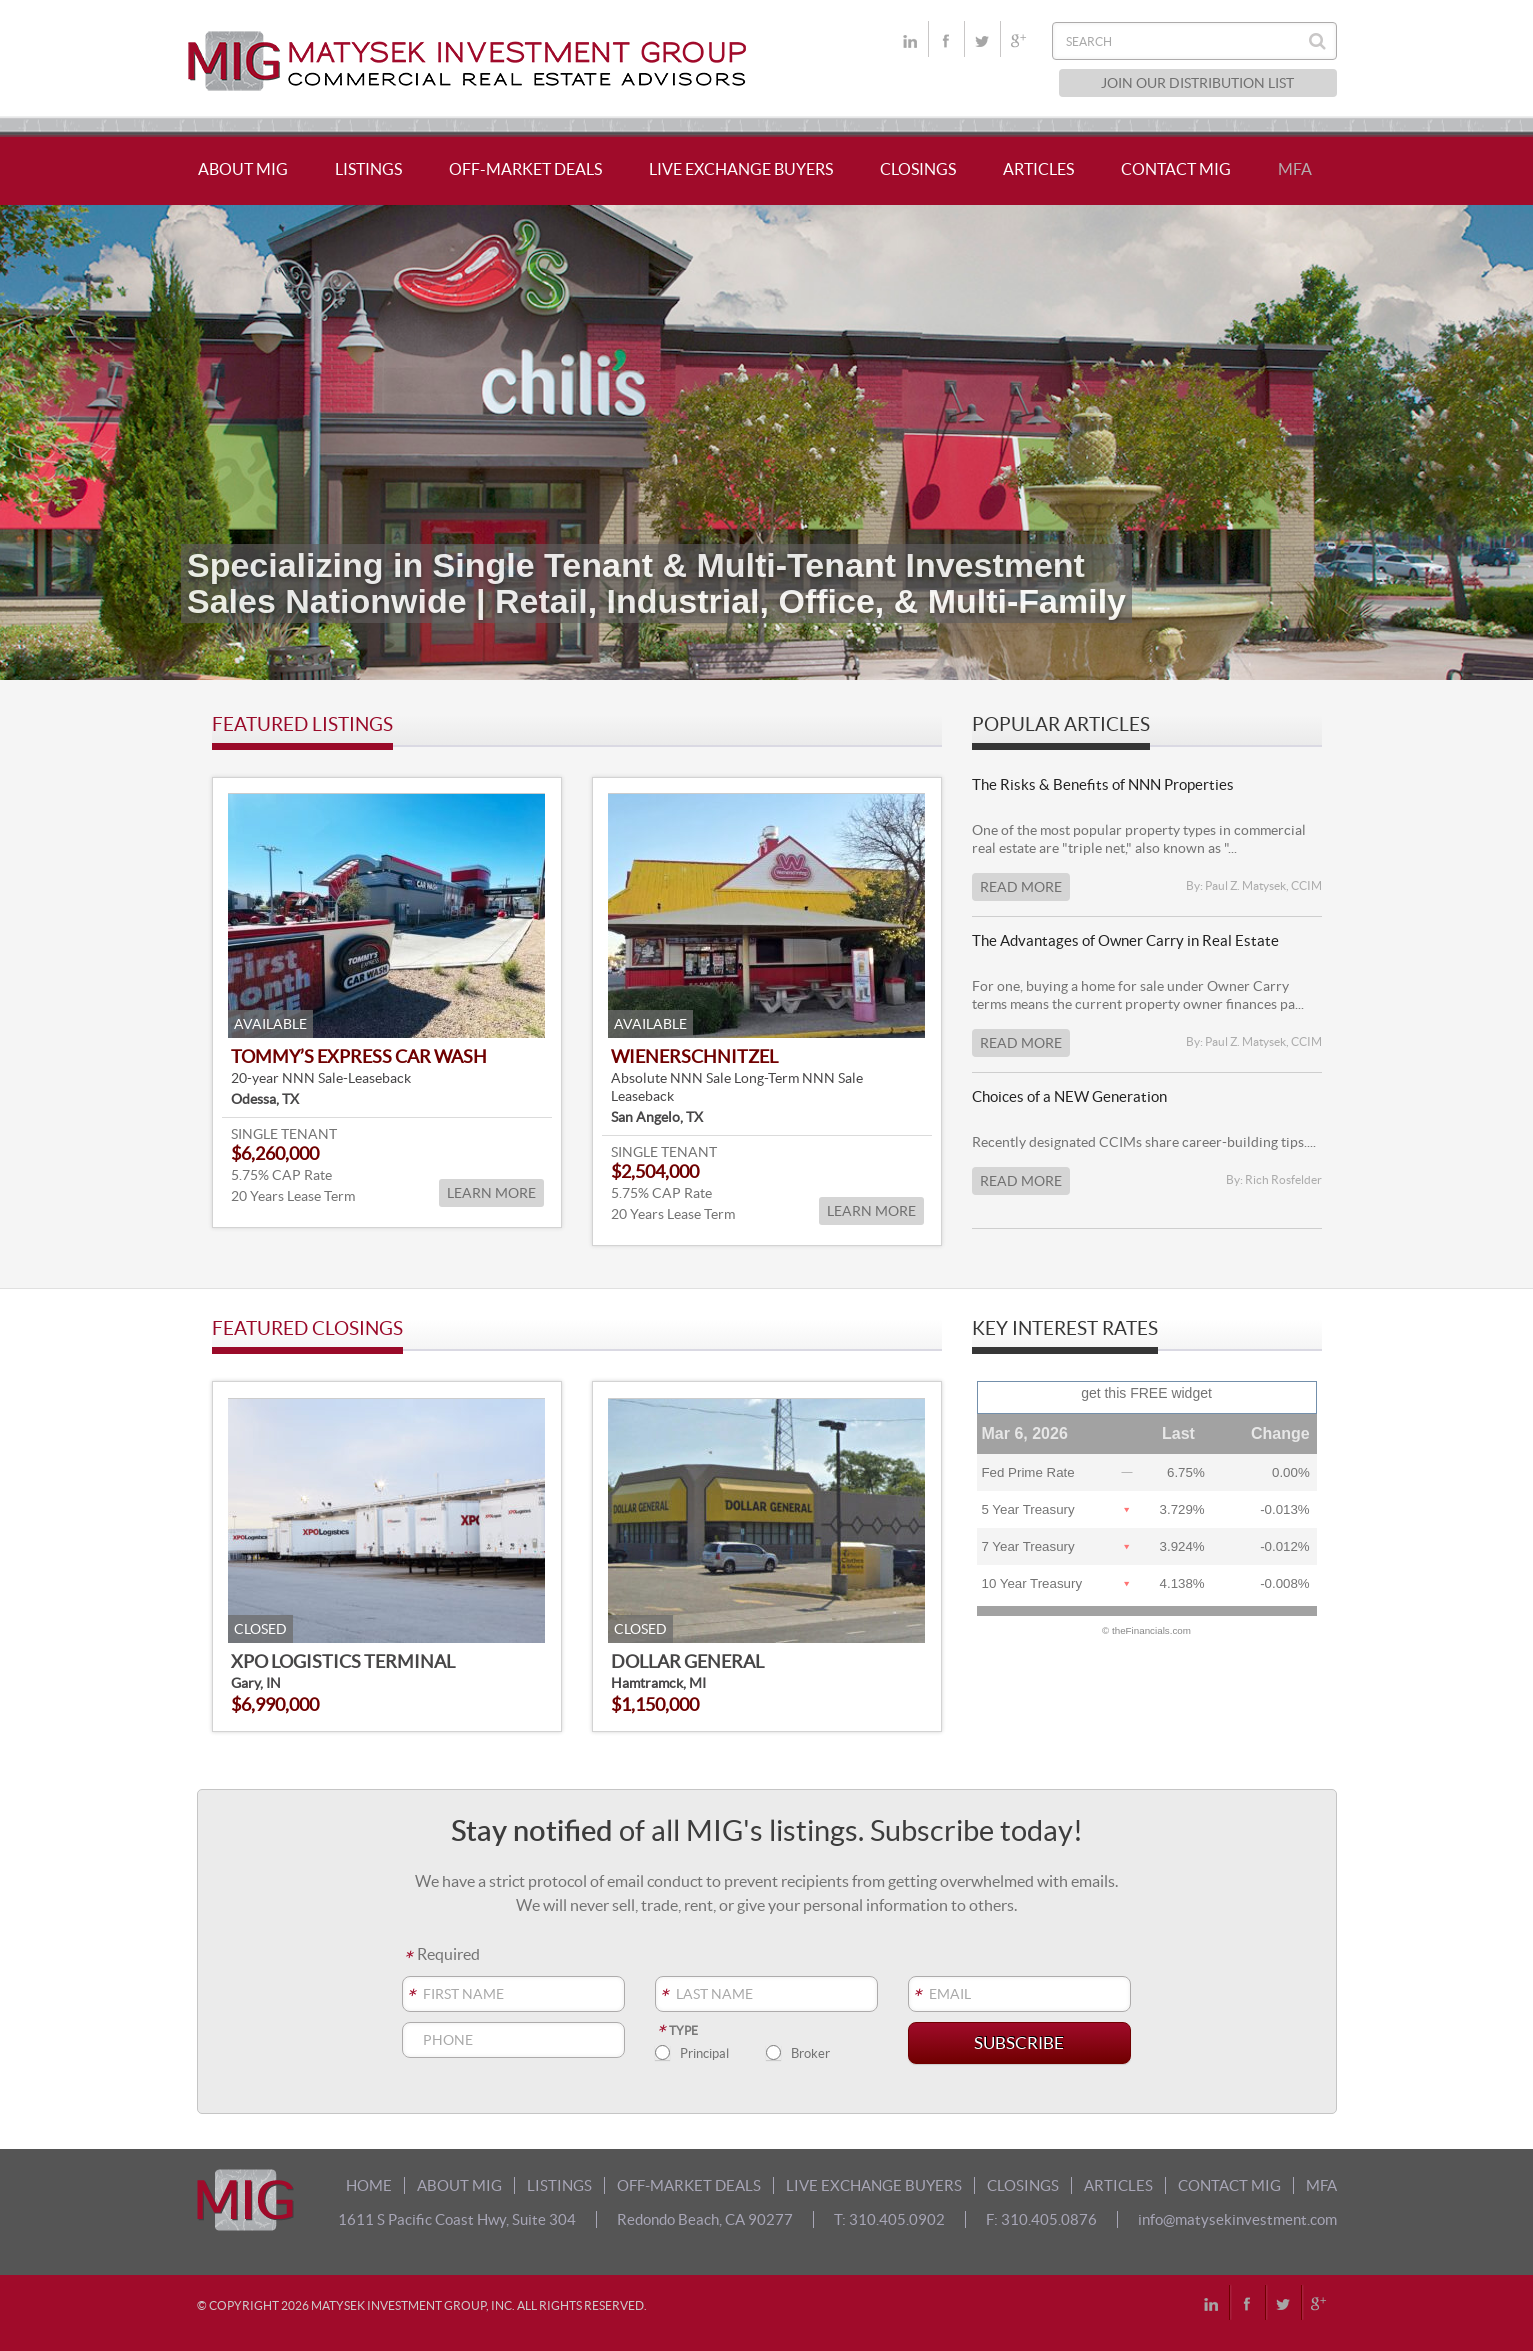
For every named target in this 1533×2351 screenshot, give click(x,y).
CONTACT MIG (1176, 169)
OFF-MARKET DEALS (525, 169)
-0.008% (1285, 1583)
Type (676, 2031)
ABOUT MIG (243, 169)
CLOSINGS (918, 169)
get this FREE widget (1146, 1393)
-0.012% (1285, 1546)
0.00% (1291, 1472)
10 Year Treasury (1032, 1583)
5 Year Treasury (1028, 1509)
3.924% (1182, 1546)
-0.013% (1285, 1509)
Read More (1021, 887)
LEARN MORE (491, 1193)
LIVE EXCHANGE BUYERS (741, 169)
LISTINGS (368, 169)
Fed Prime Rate (1028, 1472)
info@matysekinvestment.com (1237, 2219)
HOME (369, 2185)
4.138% (1182, 1583)
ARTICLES (1038, 169)
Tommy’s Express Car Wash (359, 1056)
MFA (1295, 169)
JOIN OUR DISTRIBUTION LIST (1197, 83)
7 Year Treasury (1028, 1546)
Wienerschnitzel (694, 1056)
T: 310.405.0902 (889, 2219)
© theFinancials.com (1146, 1631)
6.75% (1186, 1472)
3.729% (1182, 1509)
